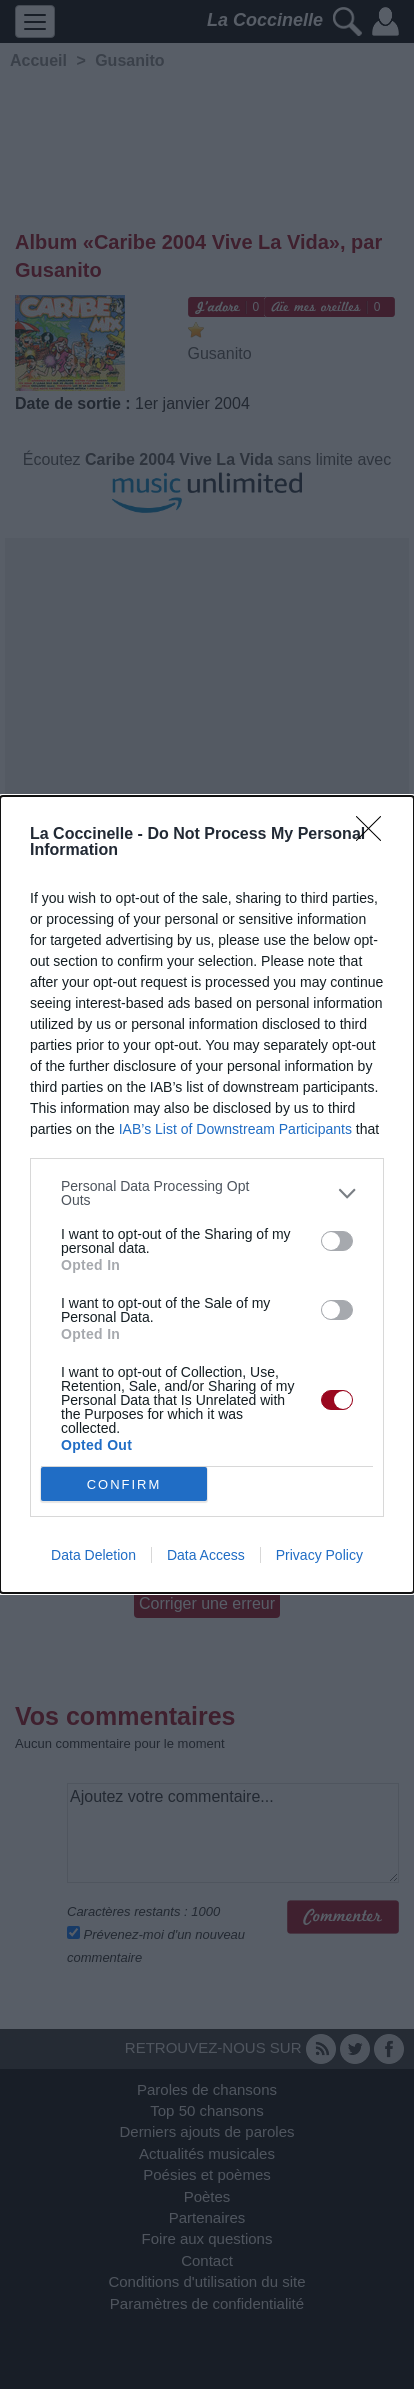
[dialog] (207, 1194)
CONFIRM (124, 1484)
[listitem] (207, 1193)
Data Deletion (93, 1555)
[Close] (375, 835)
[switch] (337, 1241)
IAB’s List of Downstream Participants (235, 1129)
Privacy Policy (319, 1555)
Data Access (206, 1555)
